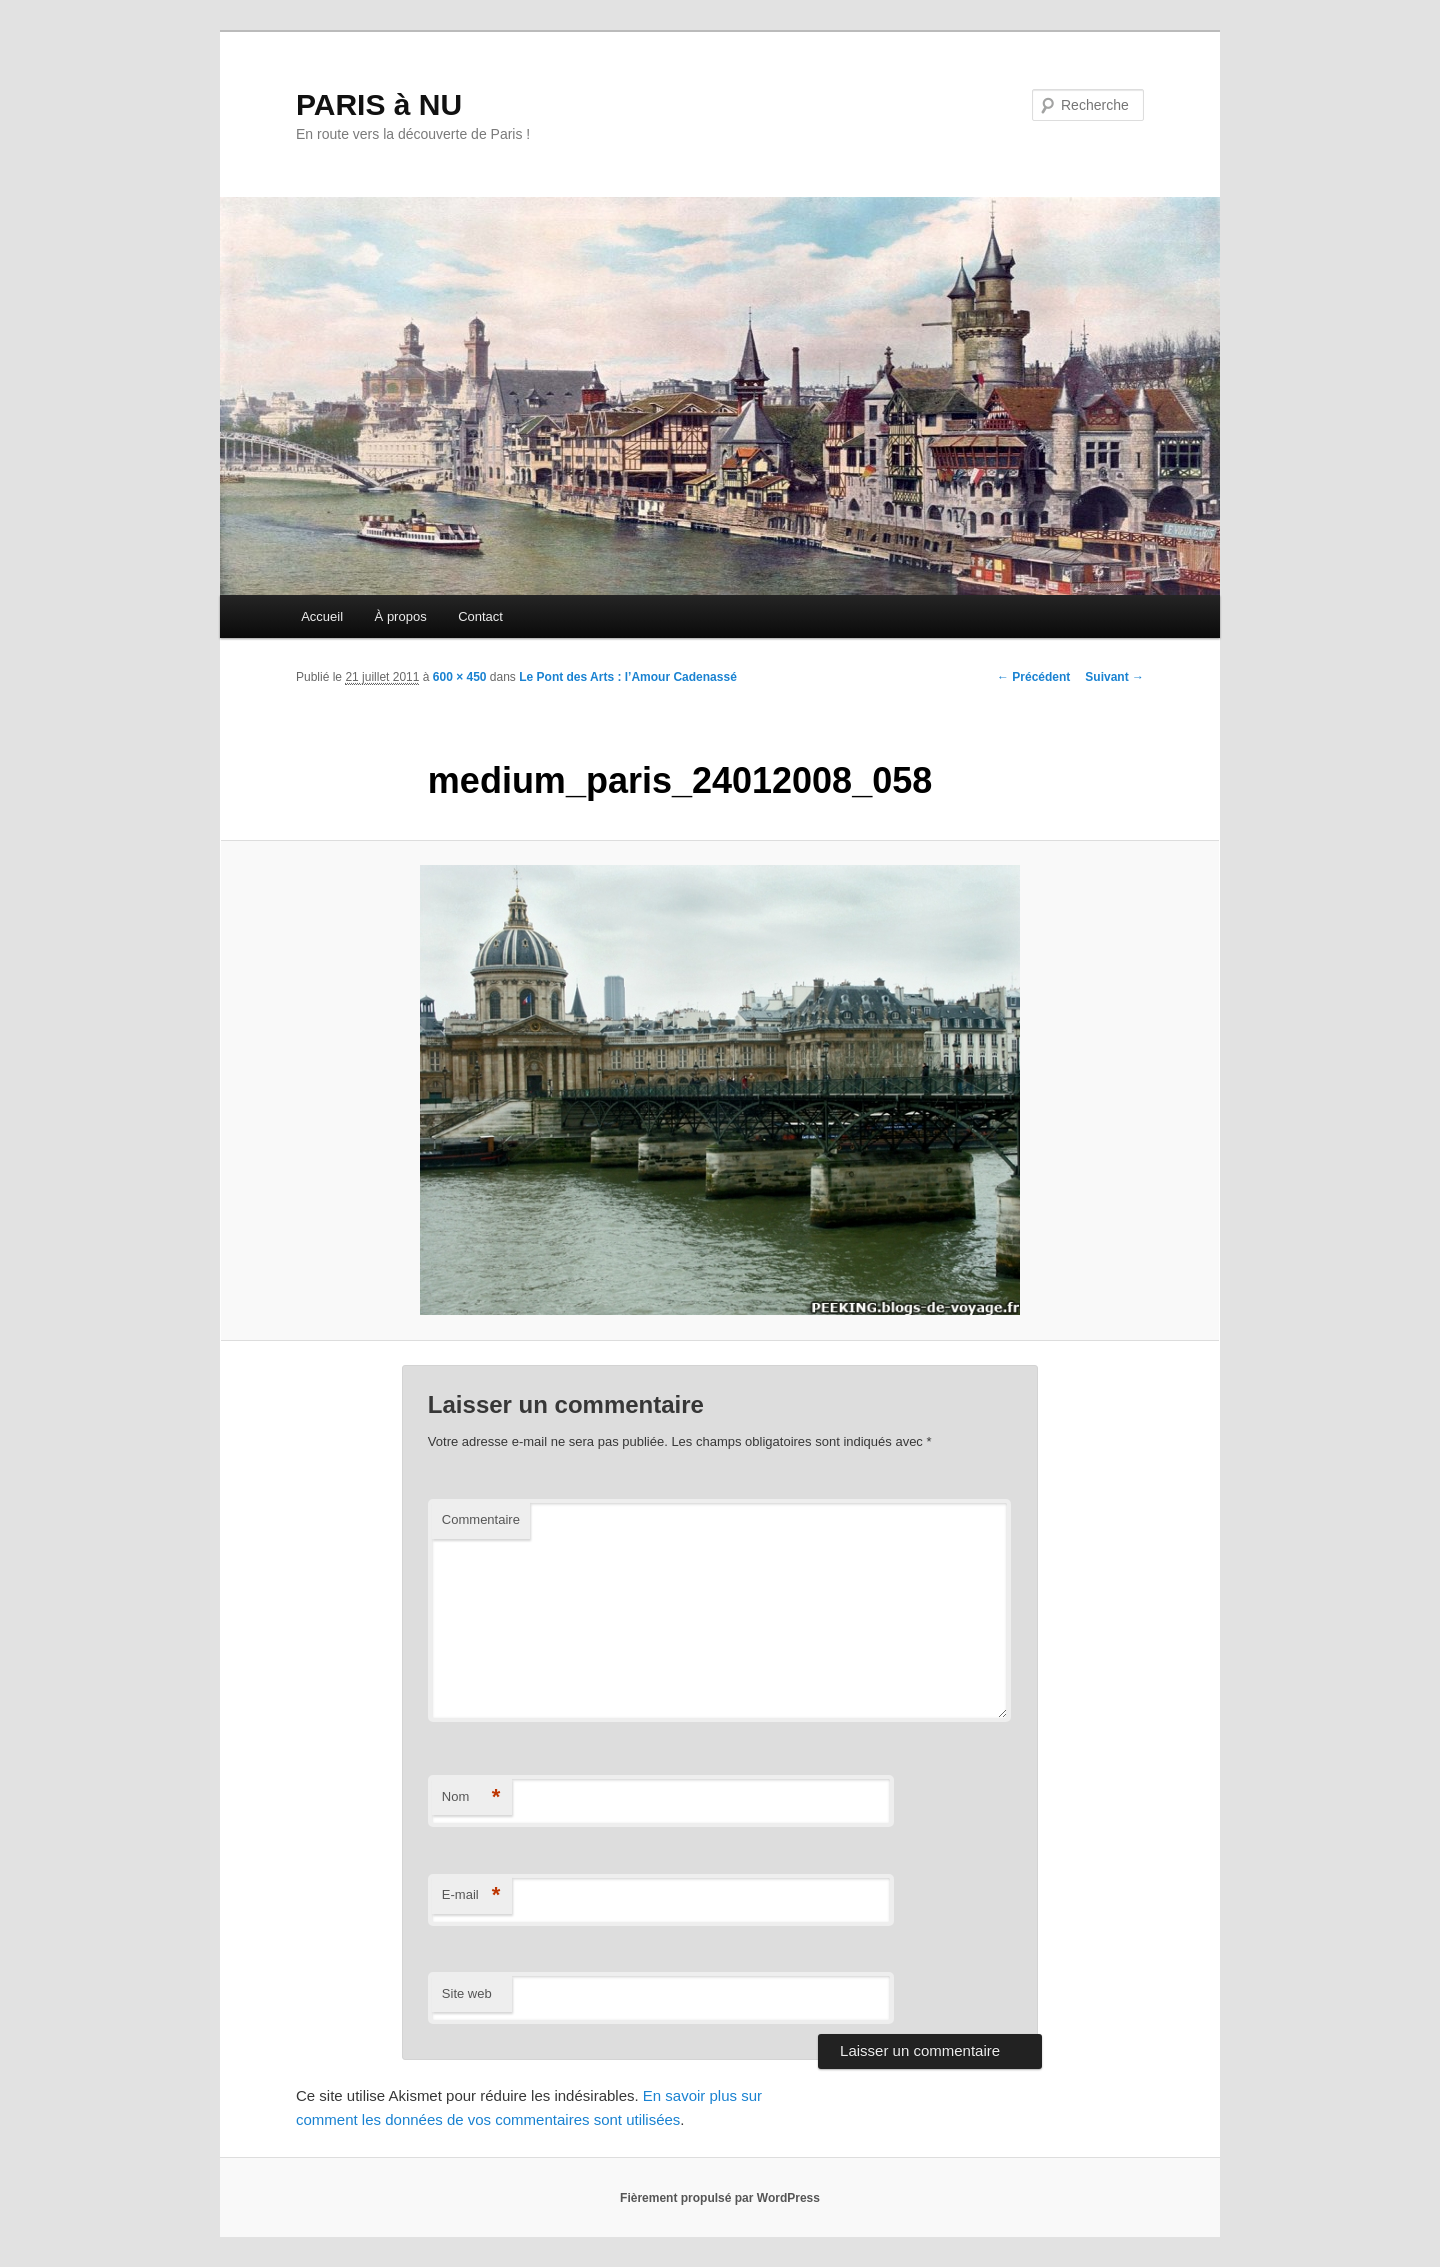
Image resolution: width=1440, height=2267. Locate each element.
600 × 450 (460, 677)
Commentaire (481, 1519)
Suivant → (1114, 677)
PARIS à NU (379, 104)
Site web (467, 1993)
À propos (401, 616)
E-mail (471, 1895)
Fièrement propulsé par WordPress (720, 2198)
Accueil (322, 616)
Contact (480, 616)
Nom (471, 1797)
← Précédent (1033, 677)
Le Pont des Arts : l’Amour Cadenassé (628, 677)
